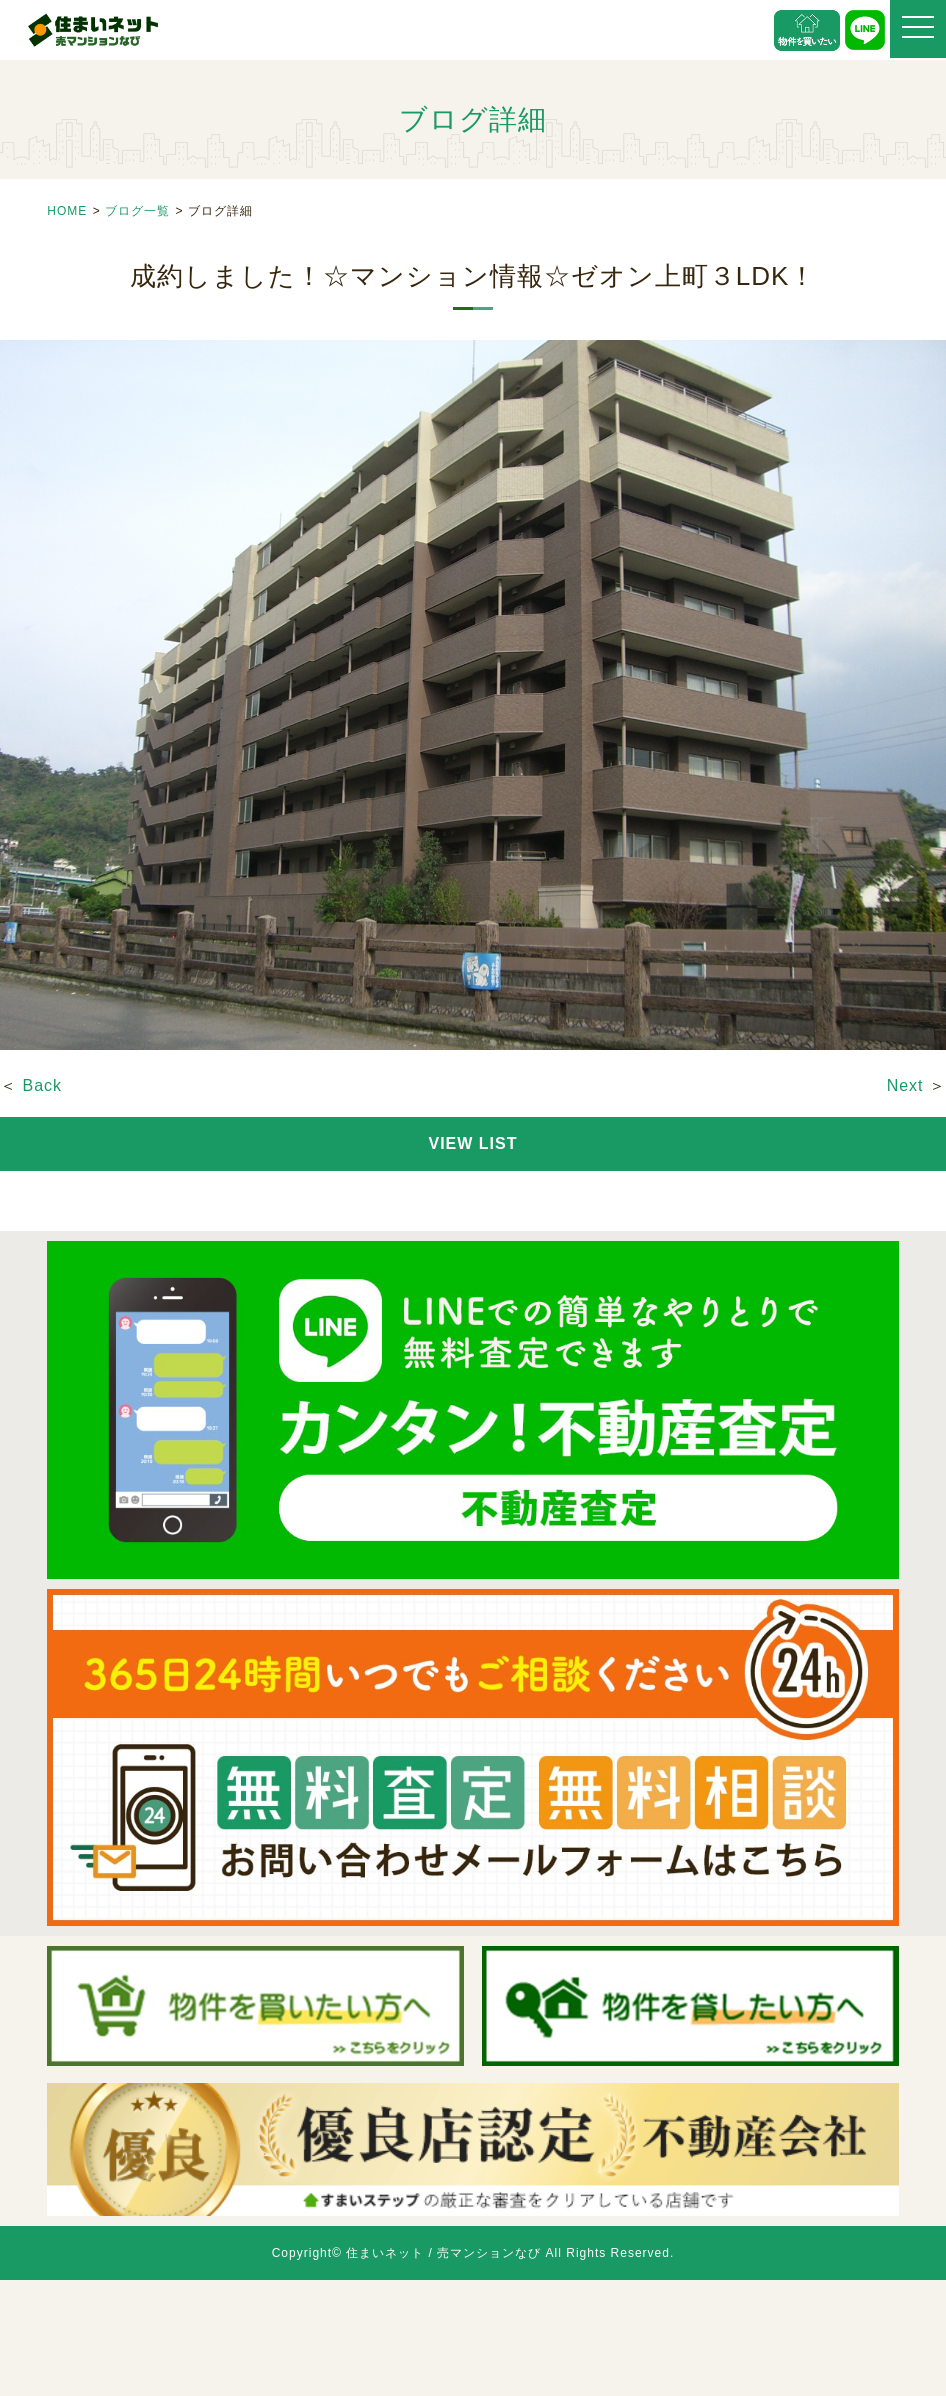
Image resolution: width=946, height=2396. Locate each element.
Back (42, 1085)
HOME (67, 211)
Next (905, 1085)
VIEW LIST (473, 1143)
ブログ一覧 (137, 211)
